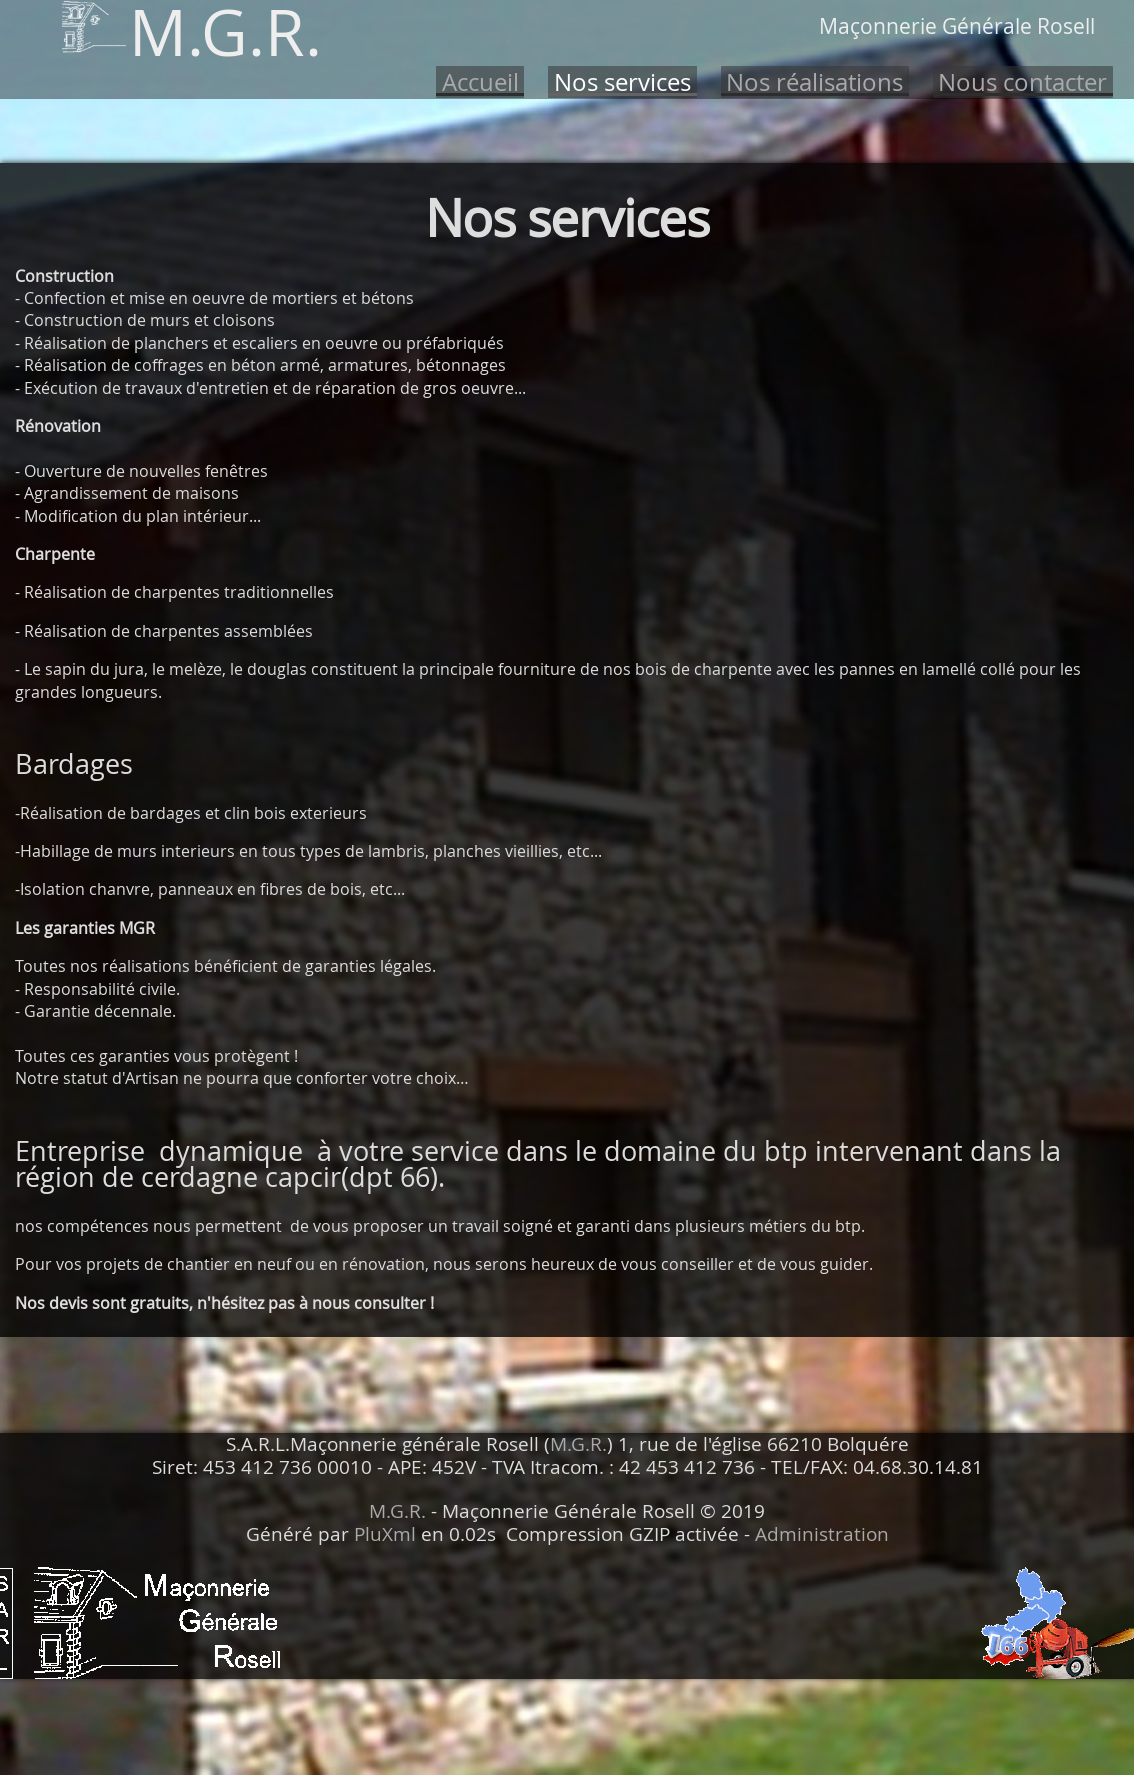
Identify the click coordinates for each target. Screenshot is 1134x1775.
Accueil (480, 82)
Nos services (622, 82)
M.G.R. (578, 1444)
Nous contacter (1022, 82)
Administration (822, 1534)
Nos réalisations (814, 82)
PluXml (385, 1534)
